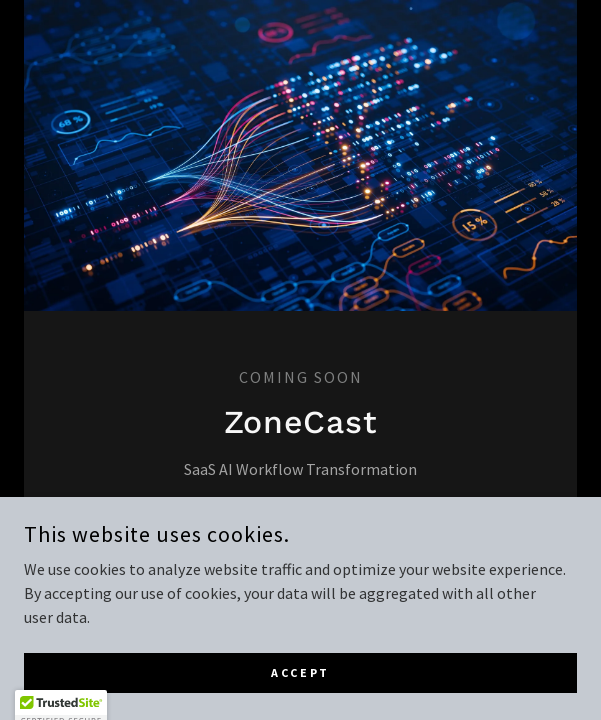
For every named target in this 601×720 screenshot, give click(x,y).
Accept (300, 699)
